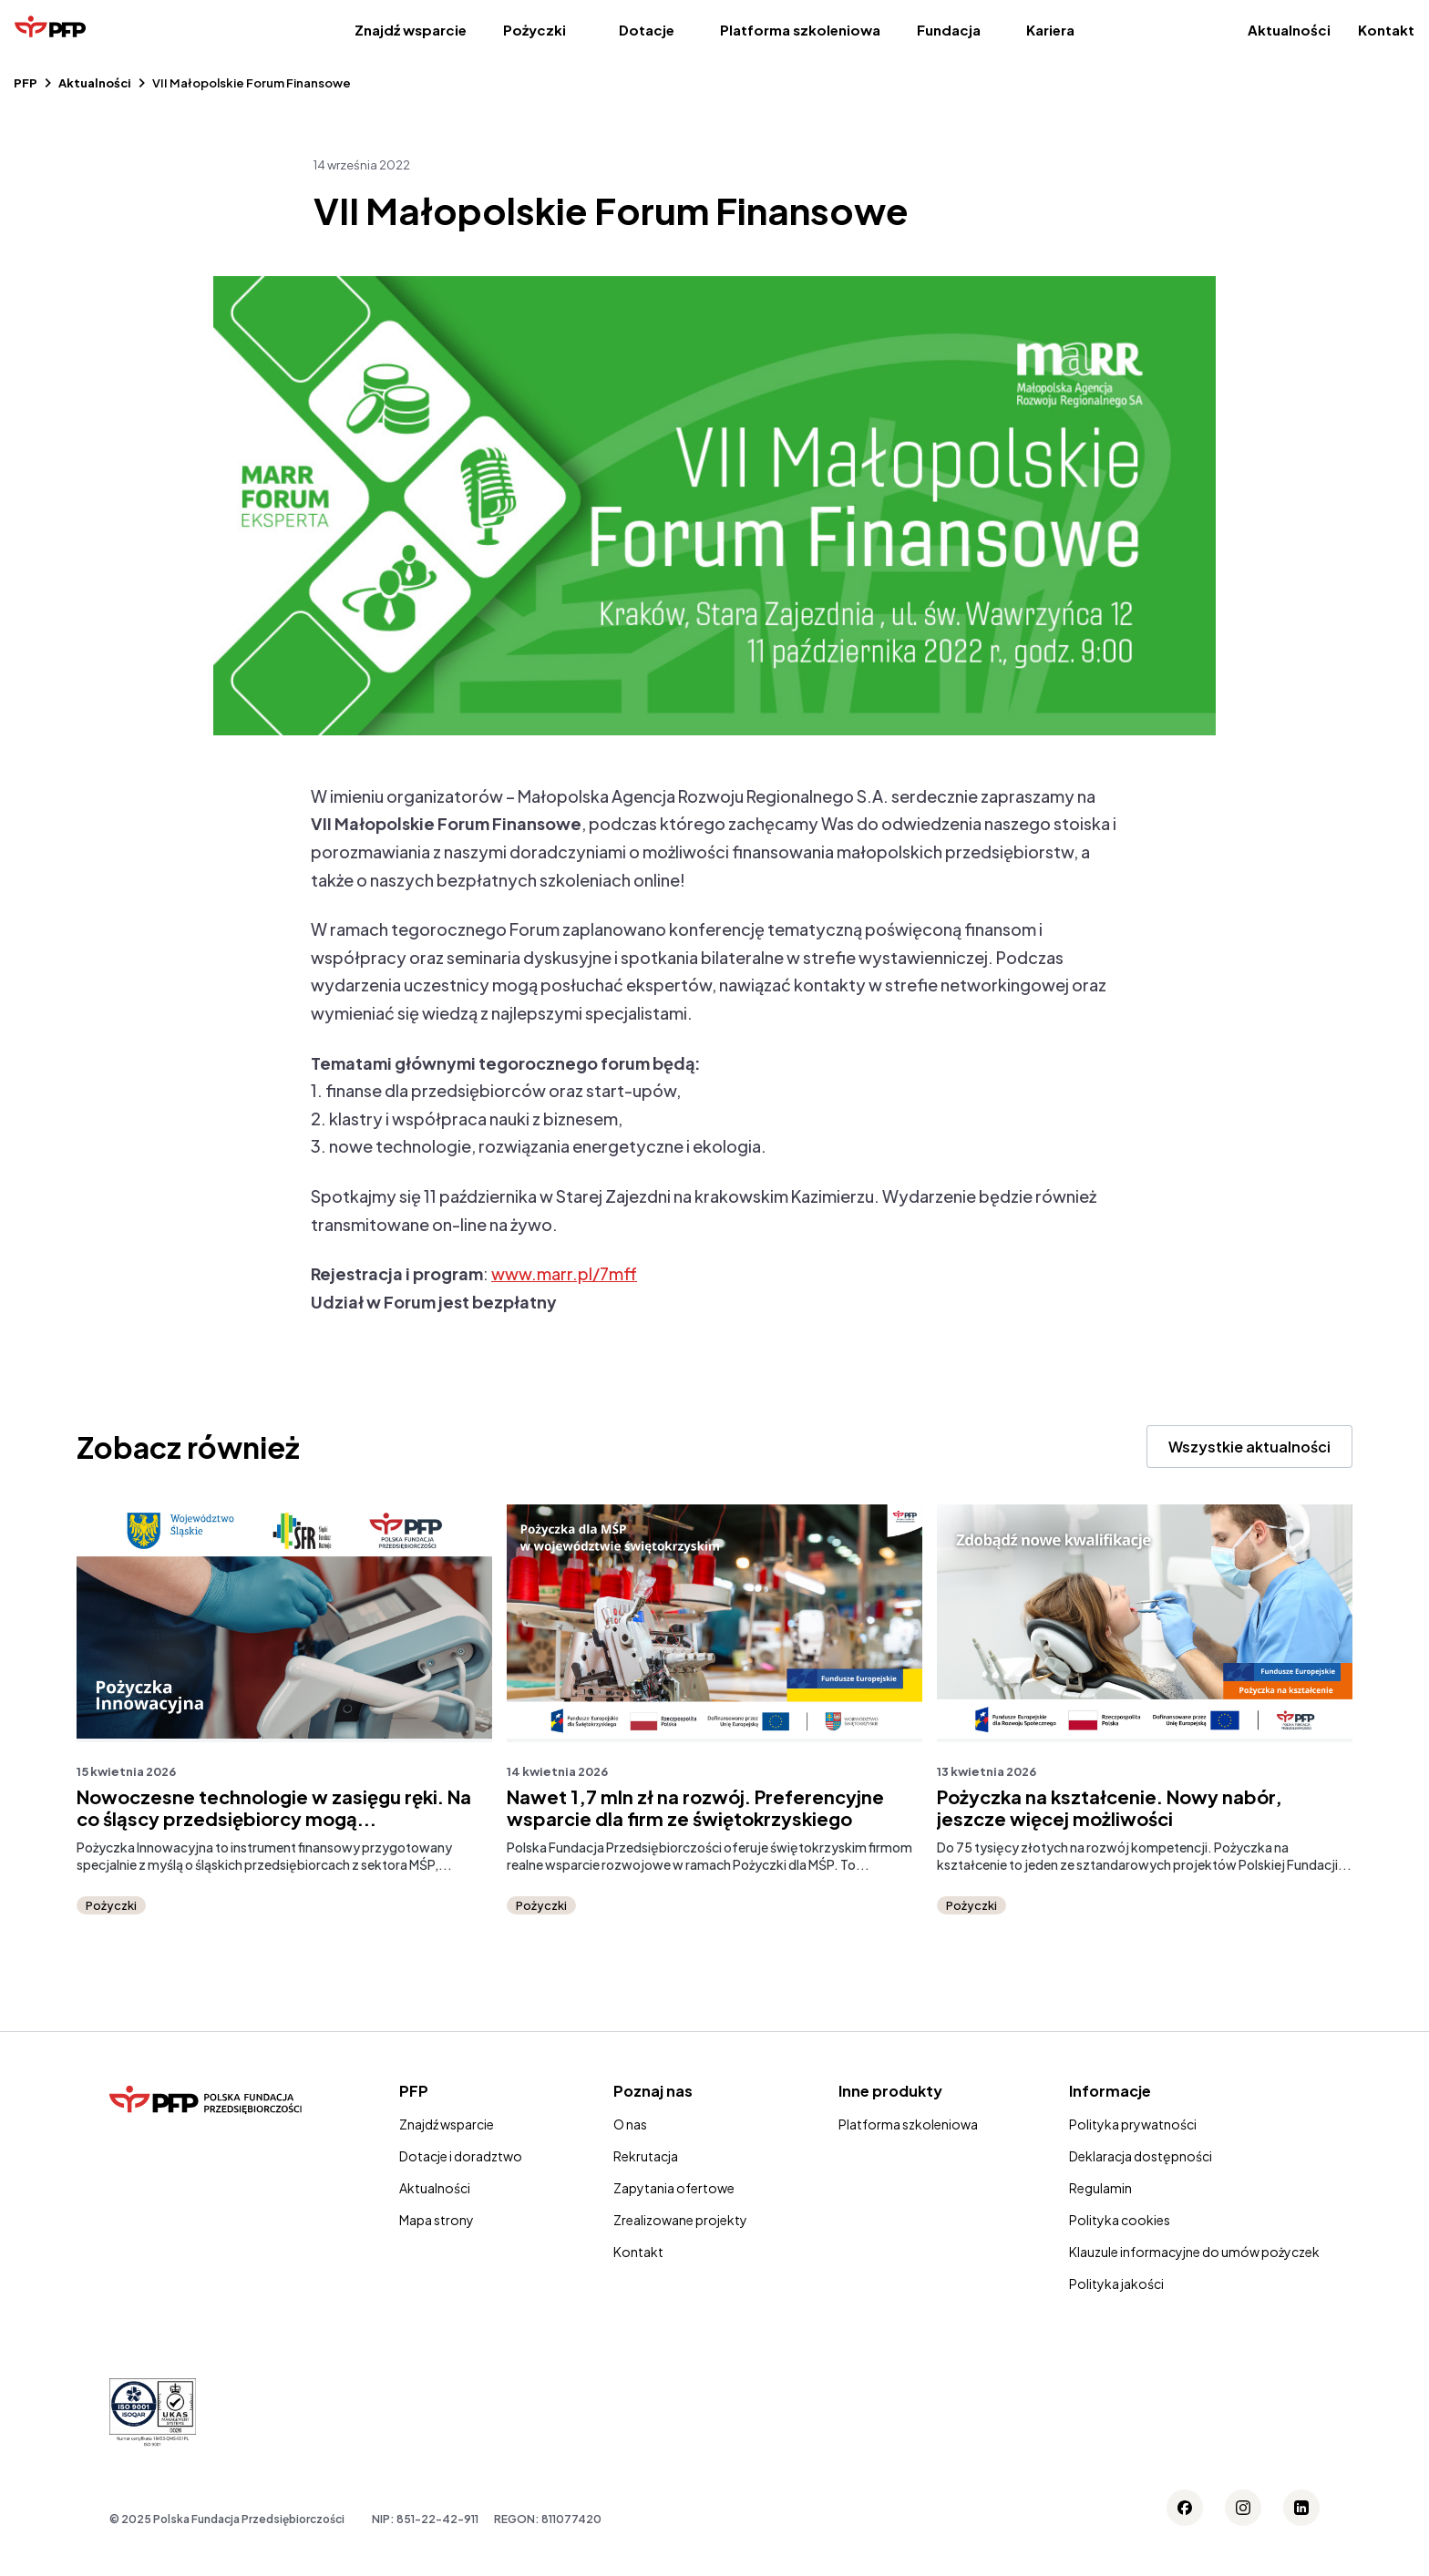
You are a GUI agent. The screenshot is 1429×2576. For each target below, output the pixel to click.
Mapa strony (436, 2220)
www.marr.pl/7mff (564, 1273)
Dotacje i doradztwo (460, 2156)
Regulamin (1100, 2188)
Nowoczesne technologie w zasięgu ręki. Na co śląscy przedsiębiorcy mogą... (274, 1808)
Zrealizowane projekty (680, 2220)
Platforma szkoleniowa (800, 29)
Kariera (1050, 29)
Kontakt (1386, 29)
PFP (25, 83)
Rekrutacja (645, 2156)
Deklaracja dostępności (1140, 2156)
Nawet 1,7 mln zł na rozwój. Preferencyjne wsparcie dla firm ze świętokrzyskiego (695, 1808)
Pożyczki (534, 29)
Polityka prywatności (1133, 2124)
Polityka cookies (1119, 2220)
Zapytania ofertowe (674, 2188)
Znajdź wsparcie (411, 29)
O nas (630, 2124)
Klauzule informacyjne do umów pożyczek (1194, 2251)
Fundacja (949, 29)
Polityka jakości (1116, 2283)
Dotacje (646, 29)
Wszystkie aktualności (1249, 1446)
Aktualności (1289, 29)
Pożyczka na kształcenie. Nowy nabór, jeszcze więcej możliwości (1109, 1808)
